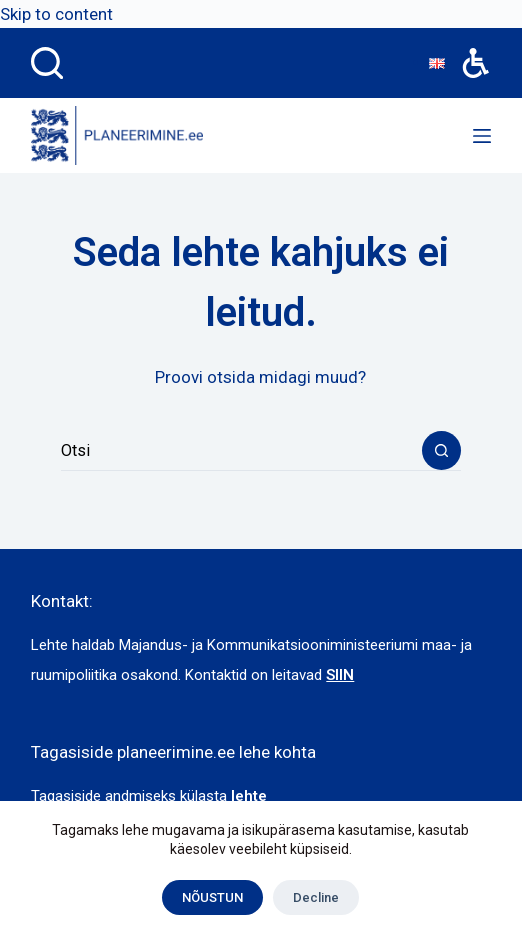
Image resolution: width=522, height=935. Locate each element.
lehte (249, 796)
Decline (316, 897)
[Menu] (482, 136)
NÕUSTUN (212, 897)
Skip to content (56, 14)
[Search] (47, 63)
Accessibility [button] (465, 48)
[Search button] (441, 450)
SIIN (340, 675)
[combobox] (241, 451)
